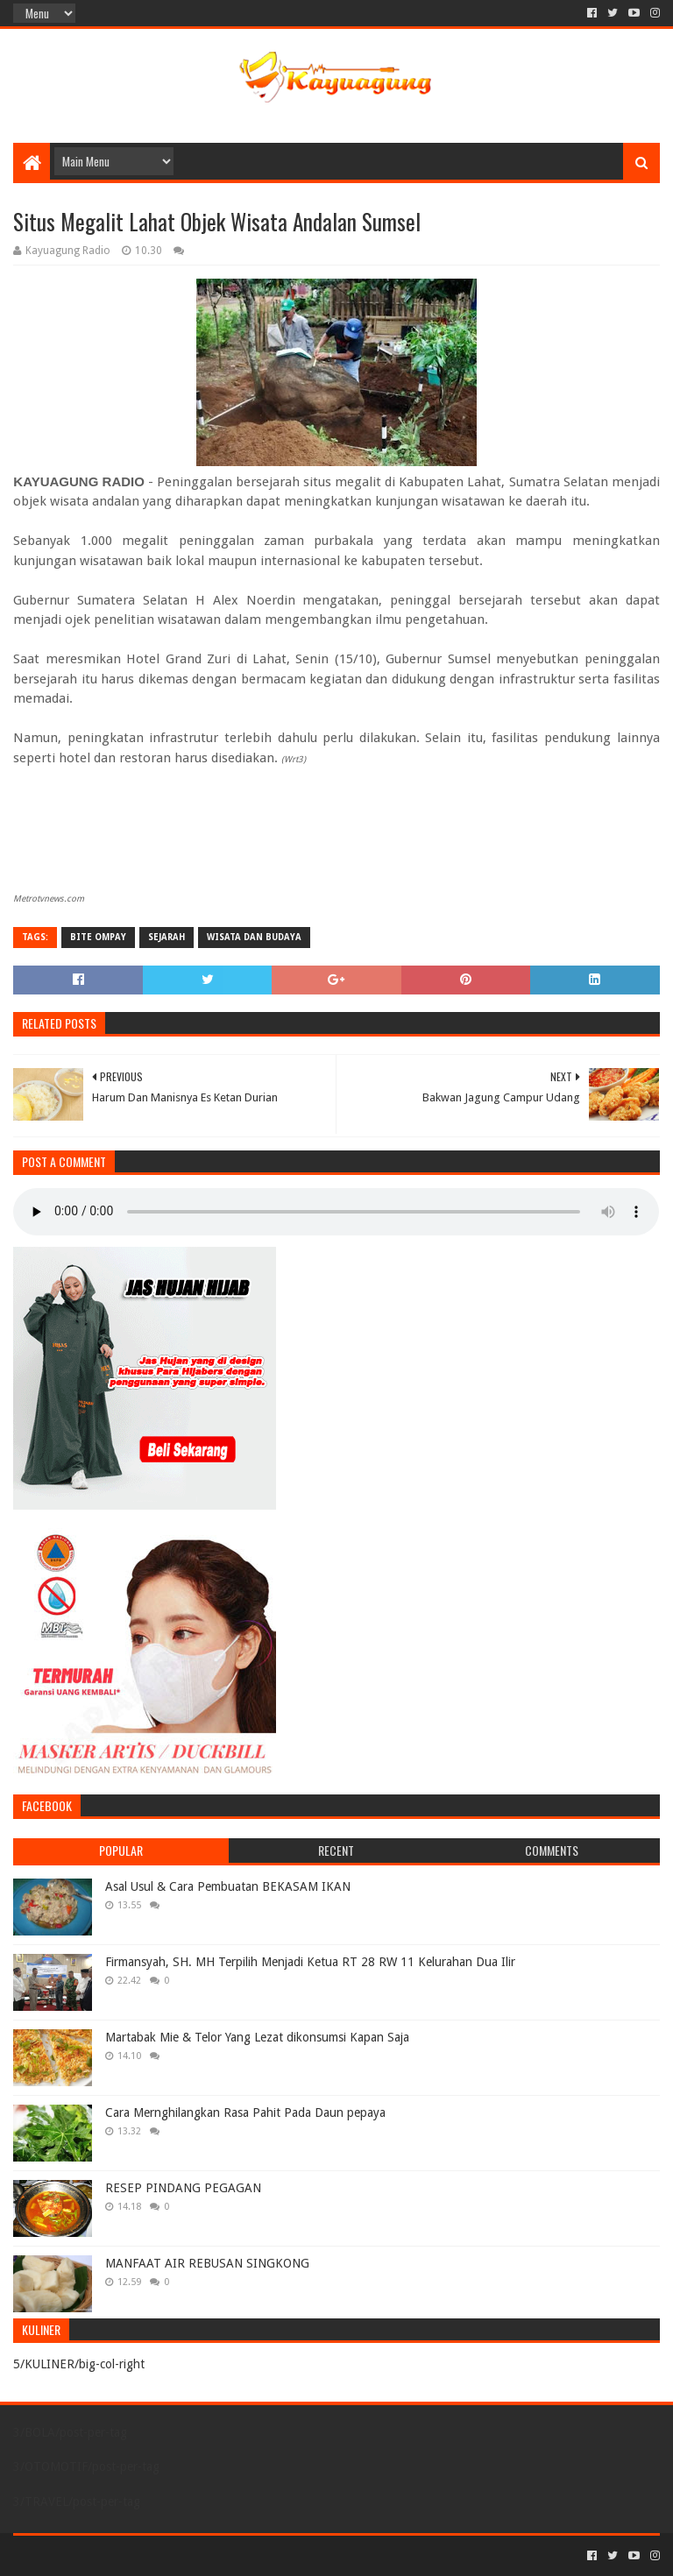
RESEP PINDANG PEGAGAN (183, 2188)
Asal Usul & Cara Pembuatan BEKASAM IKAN (228, 1886)
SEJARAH (166, 937)
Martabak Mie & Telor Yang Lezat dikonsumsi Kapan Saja (257, 2037)
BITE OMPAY (98, 937)
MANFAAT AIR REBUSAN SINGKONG (207, 2263)
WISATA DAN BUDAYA (254, 937)
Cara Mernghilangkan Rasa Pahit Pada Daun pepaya (245, 2112)
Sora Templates (110, 2555)
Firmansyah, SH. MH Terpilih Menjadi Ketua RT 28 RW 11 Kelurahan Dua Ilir (310, 1962)
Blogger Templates (211, 2555)
